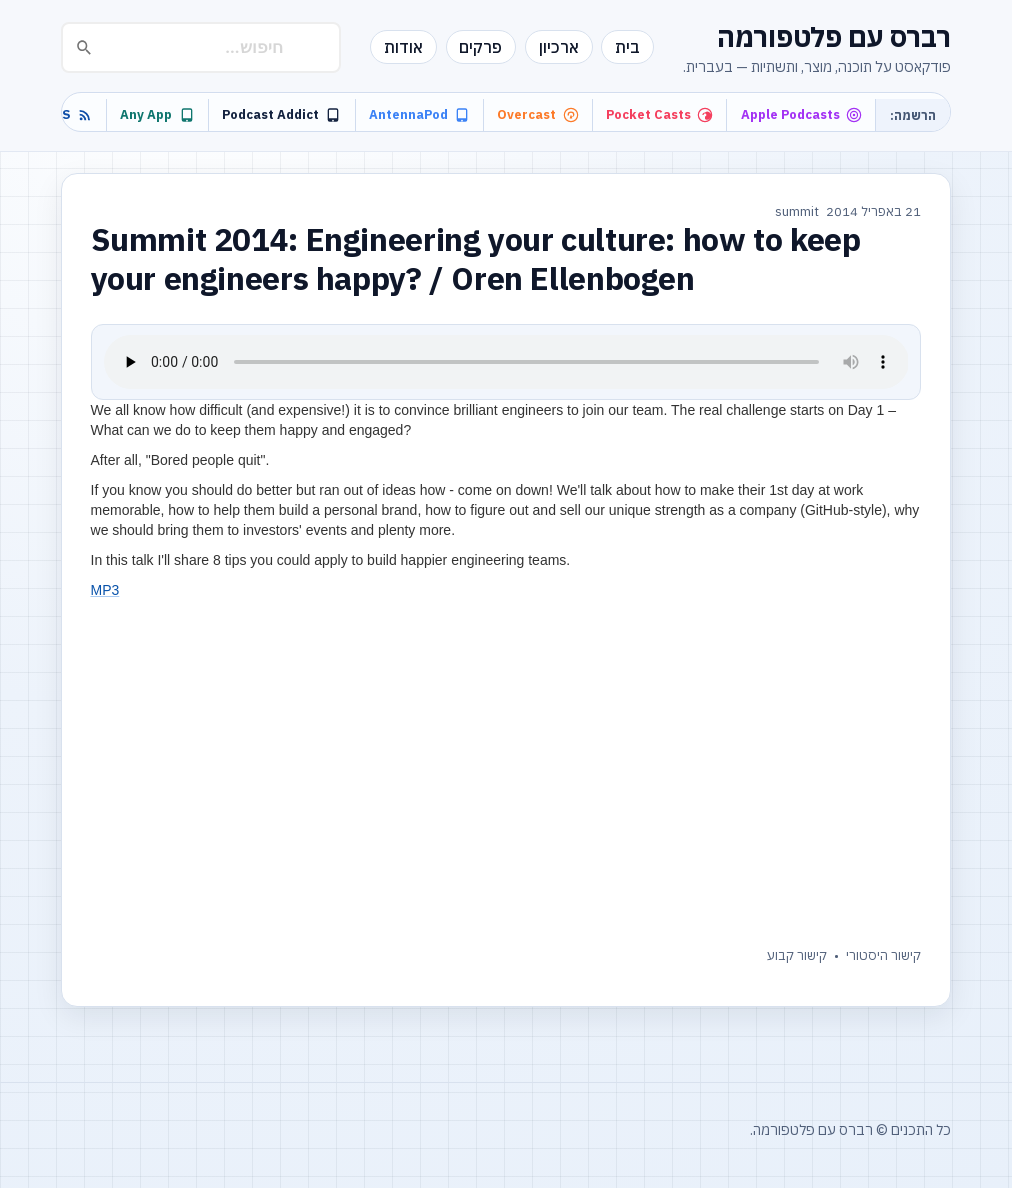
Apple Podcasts (801, 114)
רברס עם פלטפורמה (834, 36)
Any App (157, 114)
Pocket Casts (659, 114)
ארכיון (559, 47)
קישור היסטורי (883, 955)
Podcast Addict (281, 114)
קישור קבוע (797, 955)
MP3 (105, 590)
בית (627, 47)
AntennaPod (419, 114)
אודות (403, 47)
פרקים (480, 47)
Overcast (537, 114)
